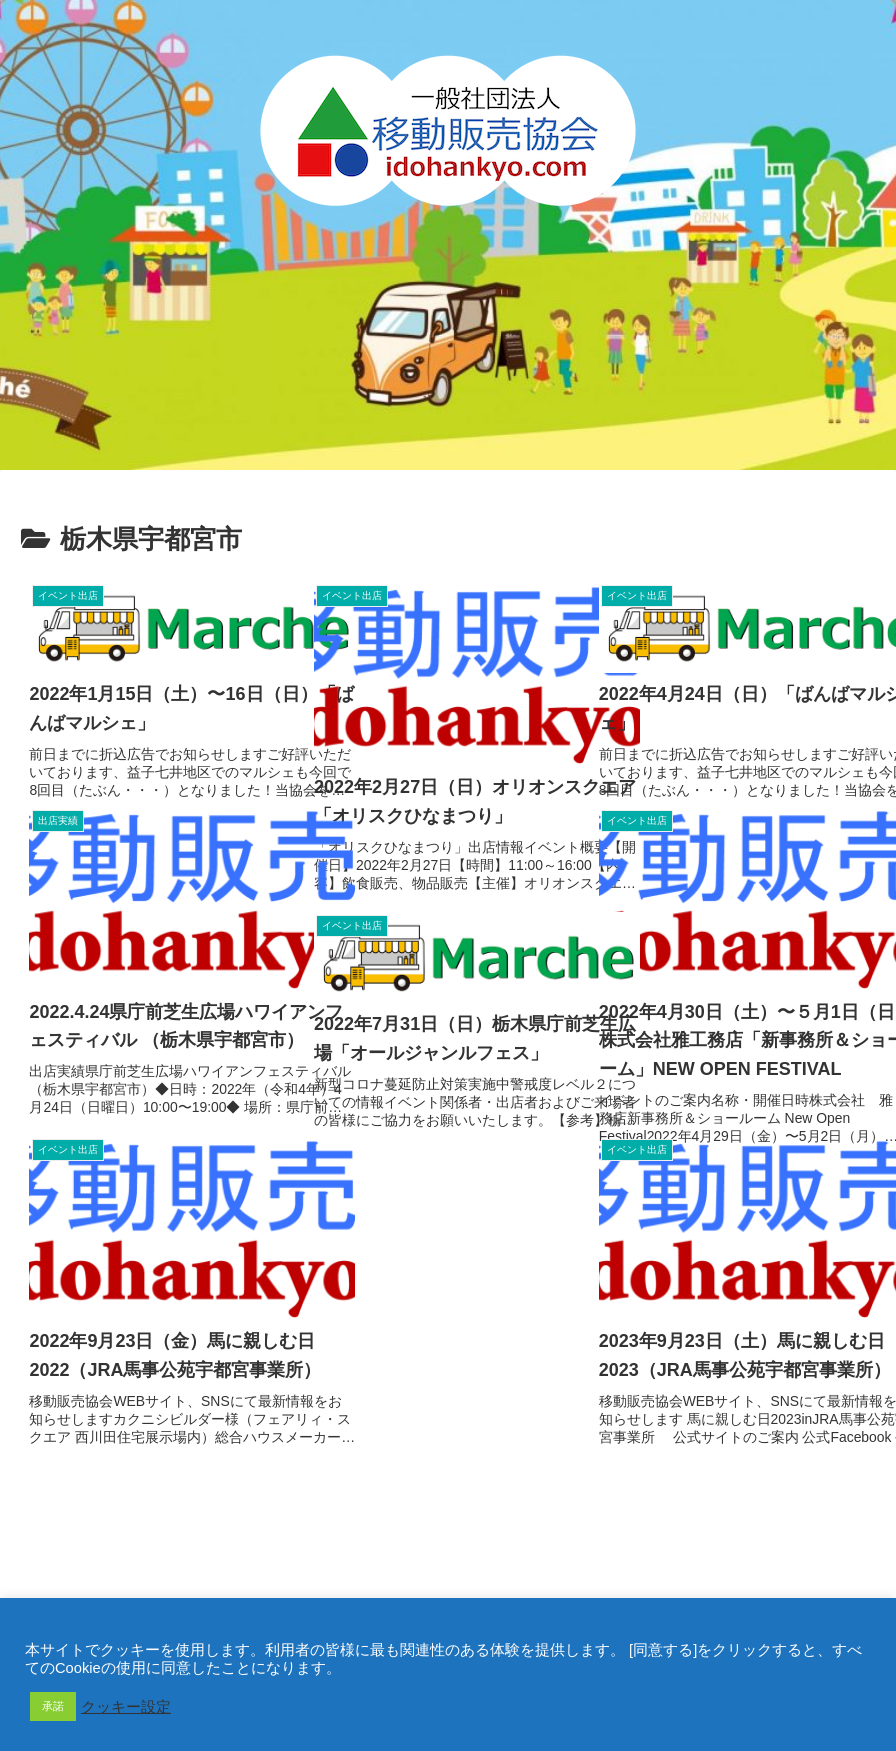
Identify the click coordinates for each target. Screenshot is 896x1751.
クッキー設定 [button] (126, 1707)
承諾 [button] (53, 1706)
